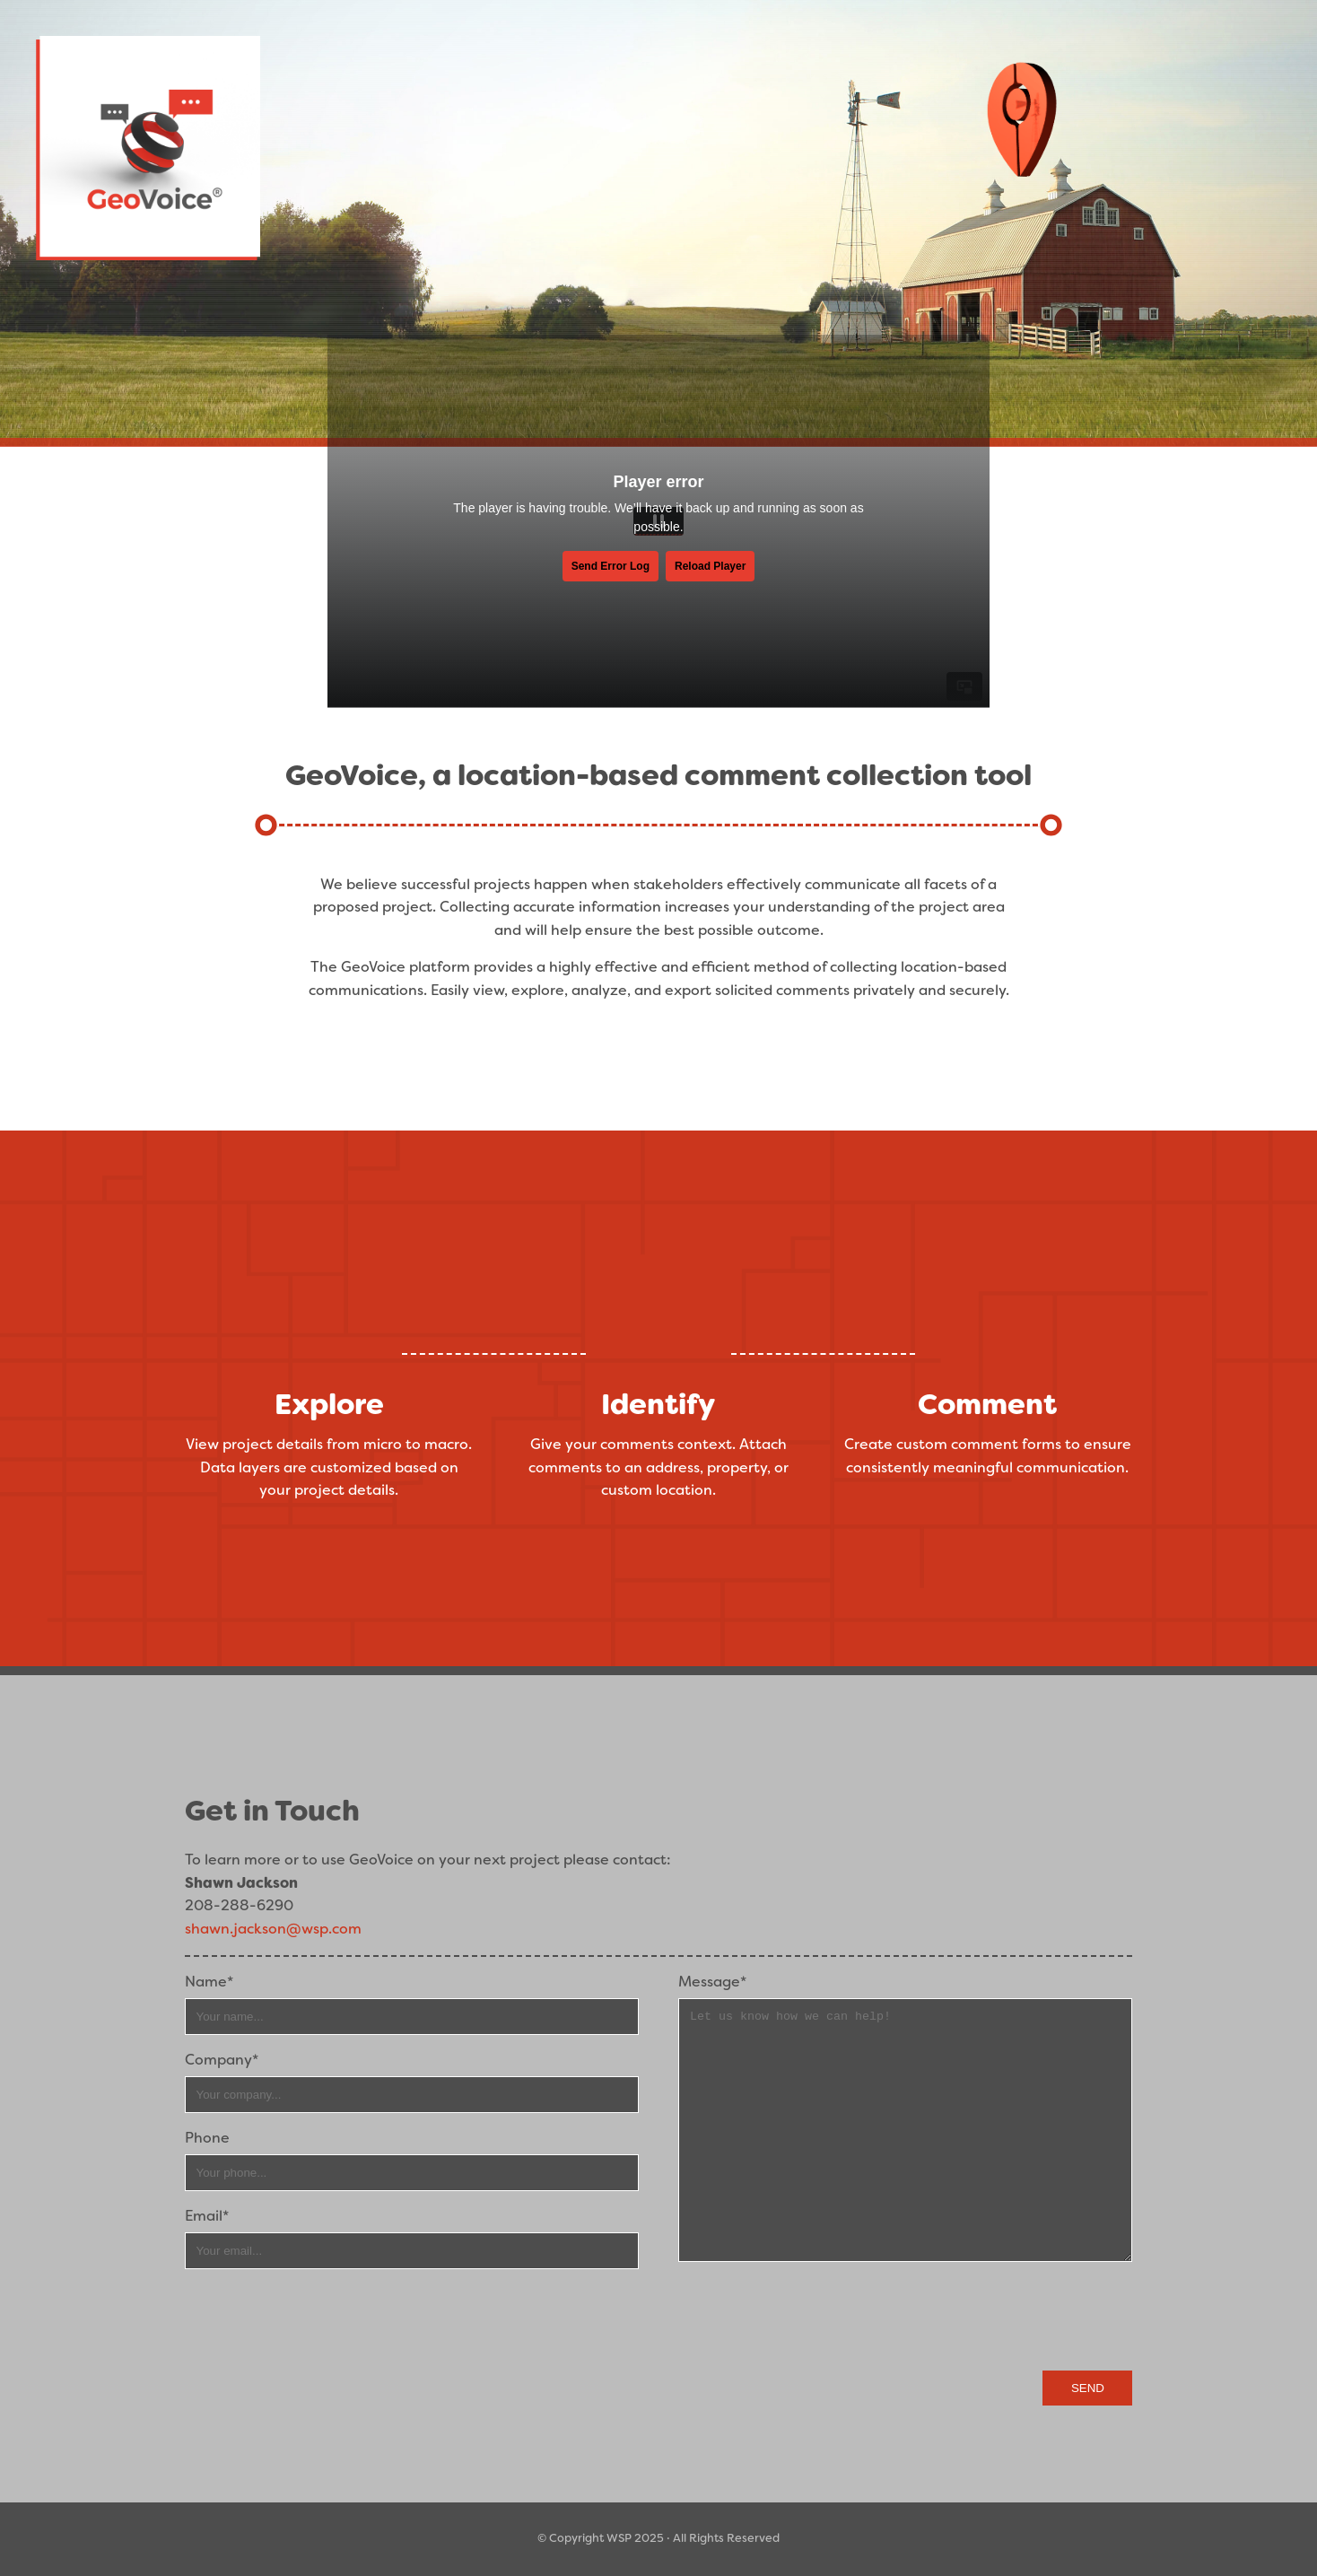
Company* (221, 2059)
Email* (207, 2215)
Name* (209, 1981)
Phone (207, 2137)
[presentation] (995, 2318)
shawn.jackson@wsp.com (273, 1928)
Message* (712, 1981)
